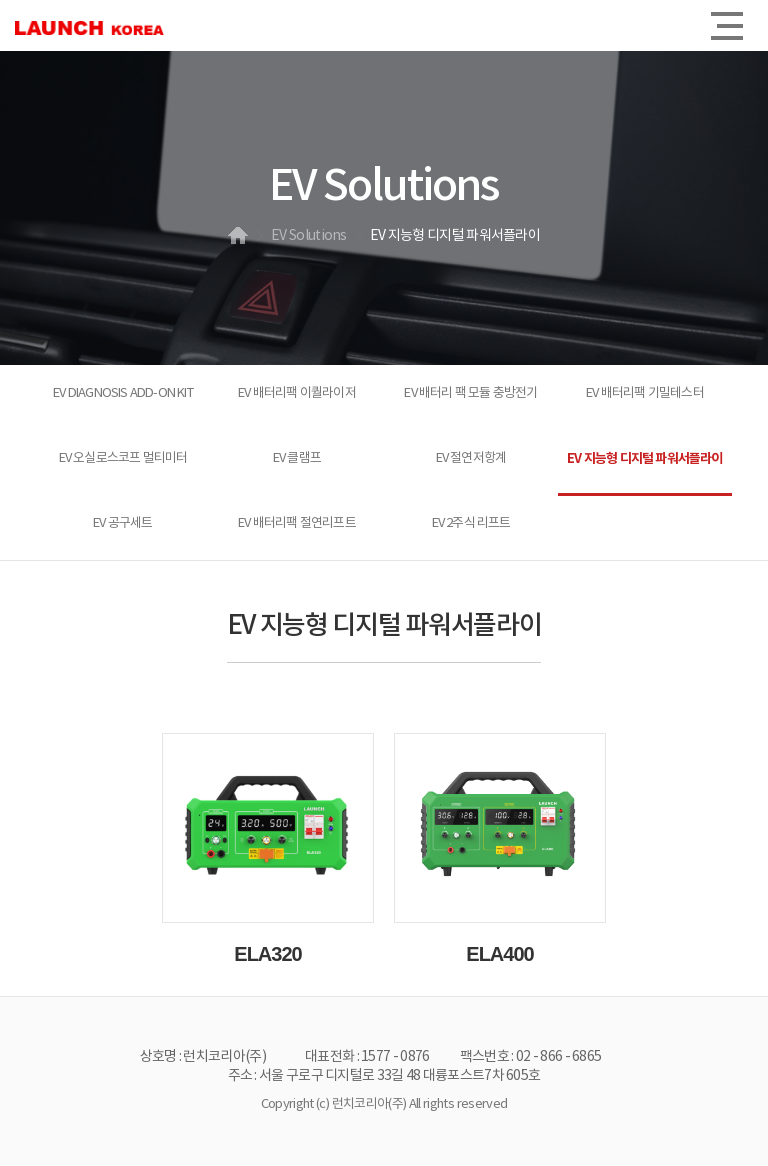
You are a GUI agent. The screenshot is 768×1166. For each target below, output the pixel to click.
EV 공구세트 (122, 523)
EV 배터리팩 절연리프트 (297, 523)
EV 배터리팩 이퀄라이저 (297, 393)
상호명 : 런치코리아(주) (203, 1057)
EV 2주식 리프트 (471, 523)
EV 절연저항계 (471, 458)
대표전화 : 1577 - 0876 (367, 1057)
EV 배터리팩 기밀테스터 (645, 393)
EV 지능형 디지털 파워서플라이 (644, 459)
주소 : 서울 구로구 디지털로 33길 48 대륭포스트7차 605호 (384, 1076)
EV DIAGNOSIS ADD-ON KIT (123, 393)
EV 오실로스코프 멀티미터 (123, 458)
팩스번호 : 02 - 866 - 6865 (531, 1057)
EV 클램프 (297, 458)
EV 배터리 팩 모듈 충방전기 (470, 393)
